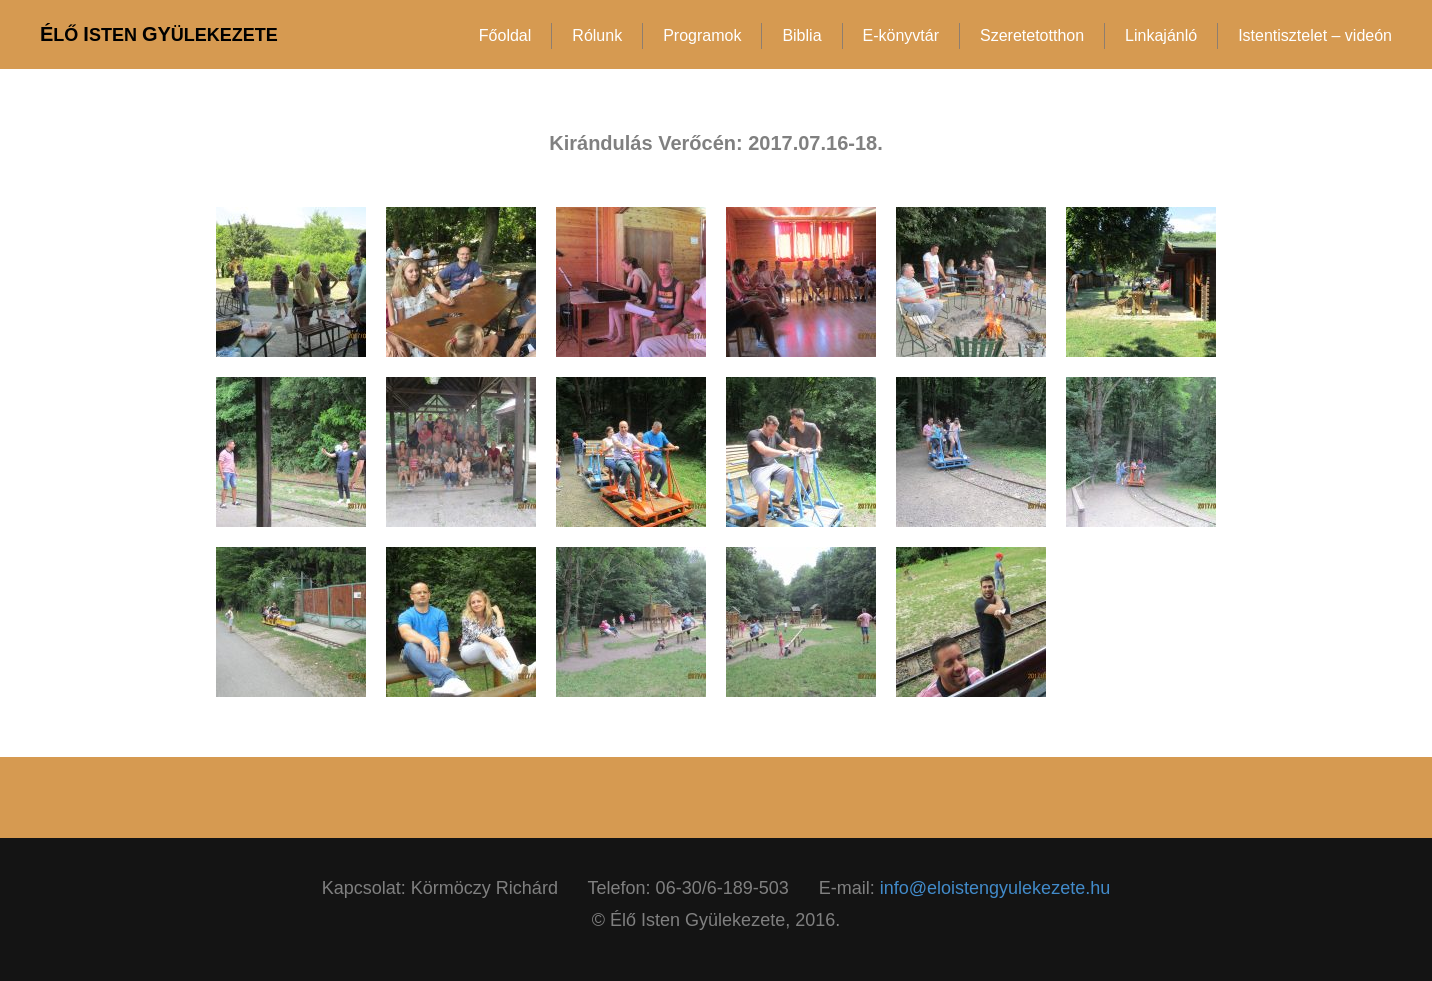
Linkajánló (1161, 35)
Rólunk (597, 35)
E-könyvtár (901, 35)
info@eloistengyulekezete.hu (995, 888)
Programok (702, 35)
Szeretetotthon (1032, 35)
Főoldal (505, 35)
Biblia (801, 35)
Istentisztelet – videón (1315, 35)
